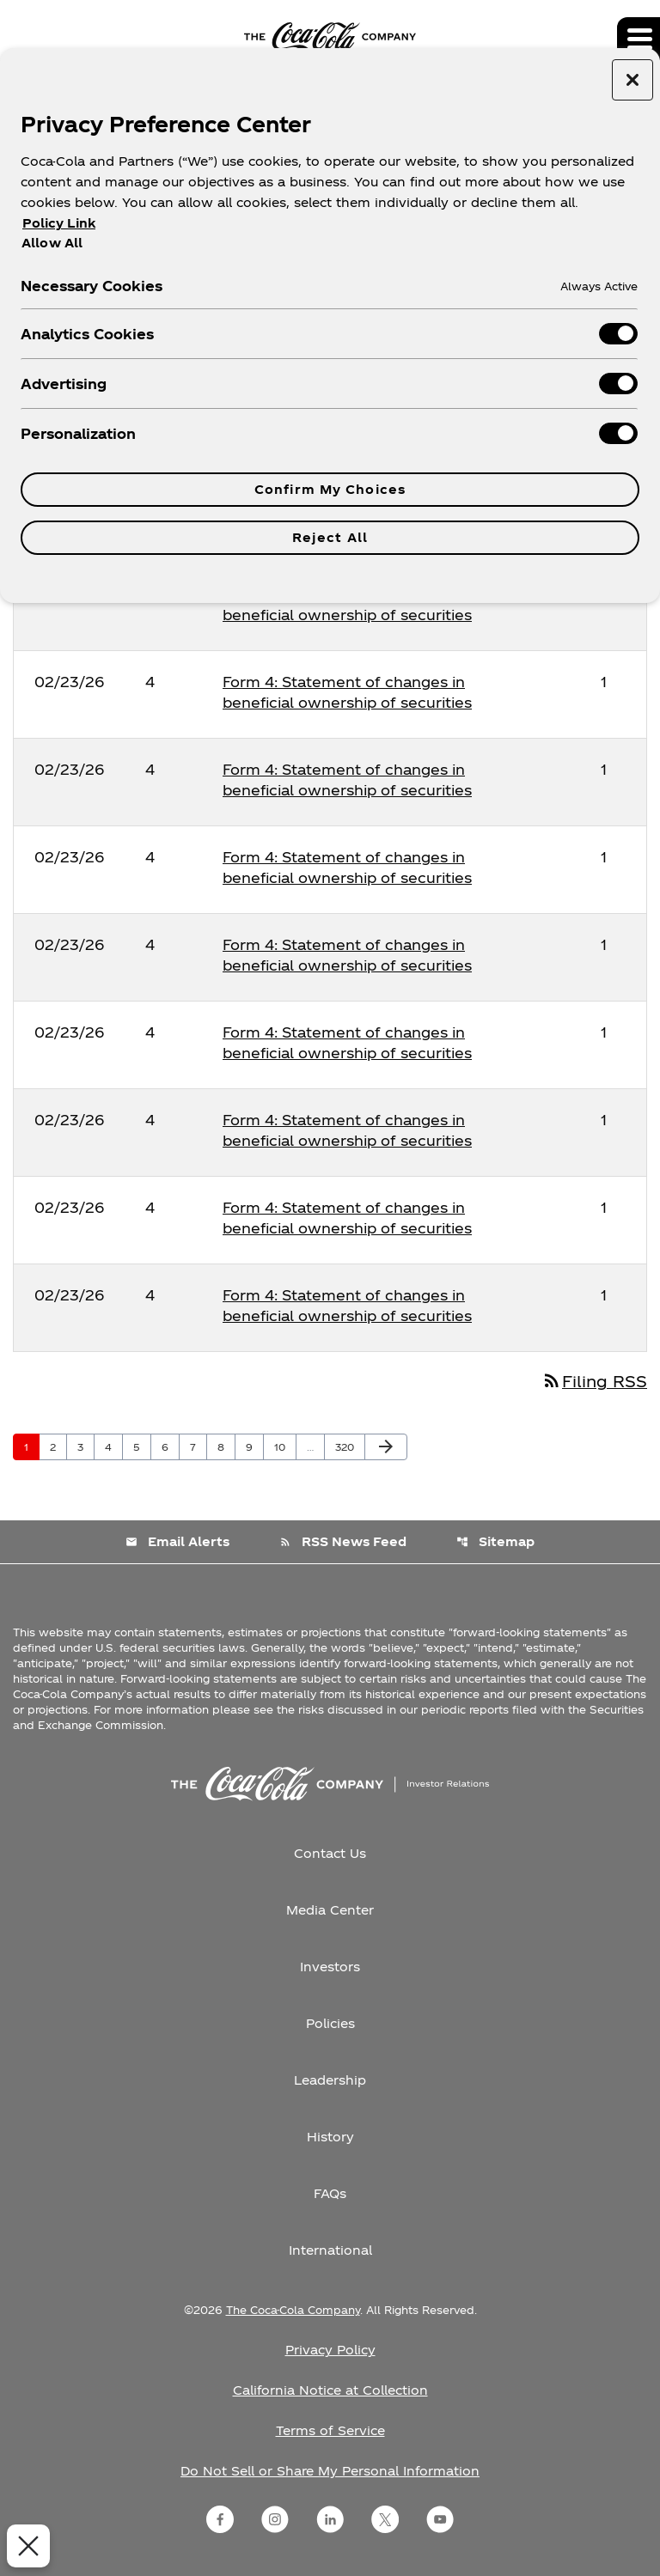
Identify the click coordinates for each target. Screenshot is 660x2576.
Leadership (330, 2080)
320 (347, 1446)
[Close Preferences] (22, 2545)
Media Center (330, 1910)
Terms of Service (330, 2430)
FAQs (330, 2193)
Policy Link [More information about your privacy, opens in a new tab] (58, 223)
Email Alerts (177, 1541)
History (330, 2136)
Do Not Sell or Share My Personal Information (330, 2470)
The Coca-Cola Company (293, 2310)
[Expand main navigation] (638, 38)
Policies (330, 2023)
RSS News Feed (342, 1541)
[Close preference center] (632, 80)
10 (284, 1446)
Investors (330, 1966)
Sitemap (495, 1541)
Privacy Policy (330, 2349)
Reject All (330, 537)
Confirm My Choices (330, 489)
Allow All (51, 242)
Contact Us (330, 1853)
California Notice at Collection (330, 2390)
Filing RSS (594, 1381)
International (330, 2250)
